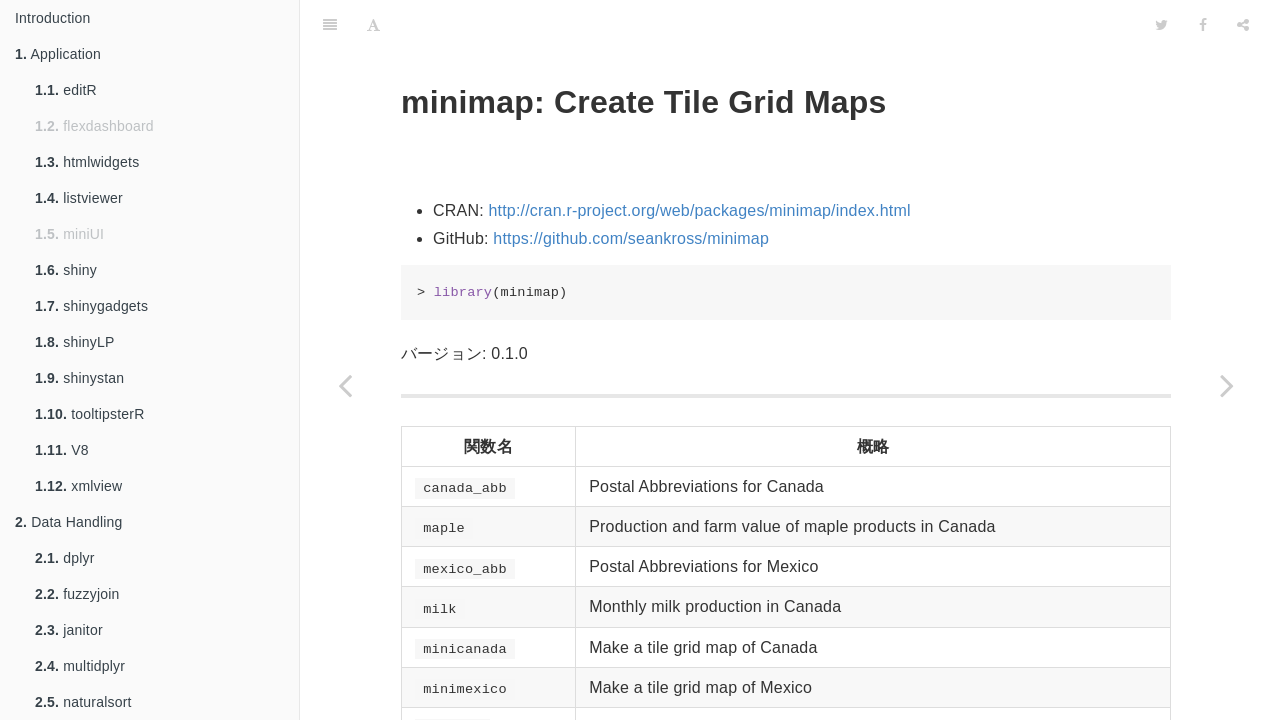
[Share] (1243, 25)
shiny (66, 270)
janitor (69, 630)
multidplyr (80, 666)
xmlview (78, 486)
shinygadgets (91, 306)
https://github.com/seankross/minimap (631, 238)
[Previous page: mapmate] (345, 385)
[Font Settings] (373, 25)
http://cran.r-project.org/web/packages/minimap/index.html (699, 210)
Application (58, 54)
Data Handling (69, 522)
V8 (62, 450)
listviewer (79, 198)
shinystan (79, 378)
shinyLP (74, 342)
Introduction (53, 18)
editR (66, 90)
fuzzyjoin (77, 594)
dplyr (65, 558)
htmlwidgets (87, 162)
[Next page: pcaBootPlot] (1227, 385)
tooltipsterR (89, 414)
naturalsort (83, 702)
